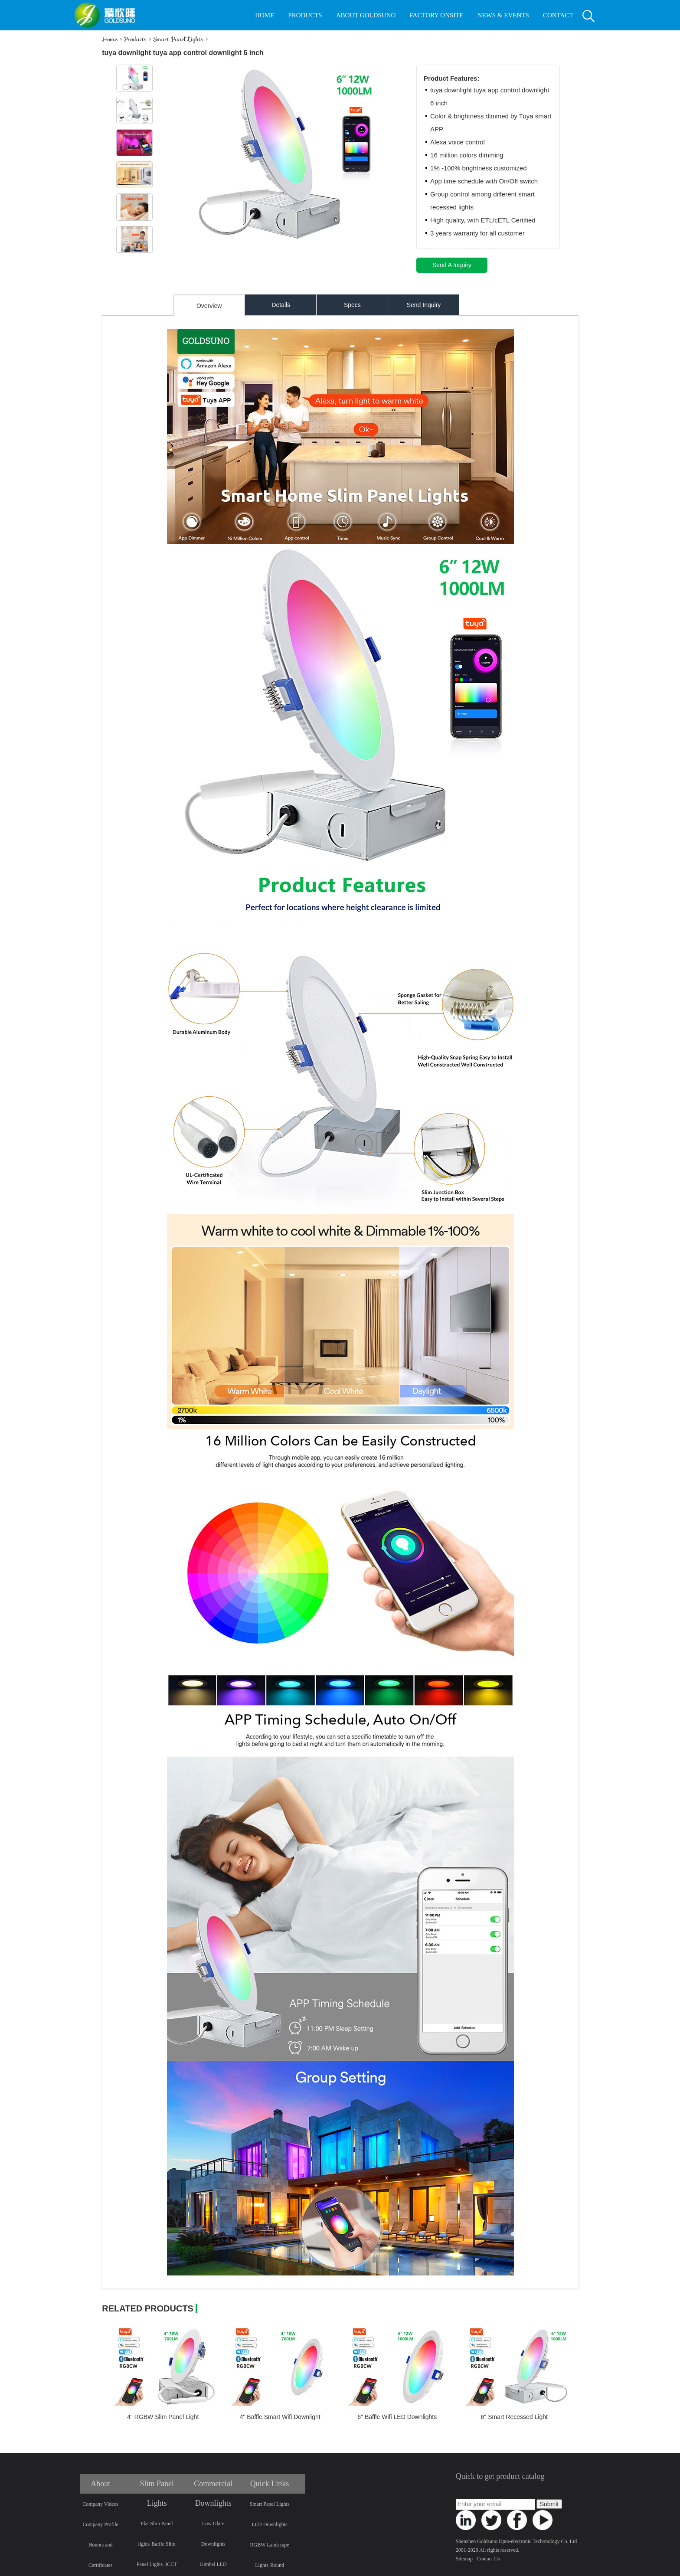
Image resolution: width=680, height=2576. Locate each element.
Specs (352, 304)
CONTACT (558, 15)
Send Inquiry (424, 304)
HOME (264, 15)
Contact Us (488, 2559)
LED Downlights (269, 2524)
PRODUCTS (305, 15)
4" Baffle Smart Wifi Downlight (280, 2416)
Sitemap (464, 2559)
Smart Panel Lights (178, 39)
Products (135, 39)
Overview (209, 305)
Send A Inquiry (451, 265)
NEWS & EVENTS (503, 15)
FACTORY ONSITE (436, 15)
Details (280, 304)
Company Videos (100, 2504)
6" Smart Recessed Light (514, 2416)
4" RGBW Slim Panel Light (163, 2416)
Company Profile (100, 2524)
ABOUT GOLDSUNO (366, 15)
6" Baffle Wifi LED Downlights (397, 2416)
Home (109, 39)
